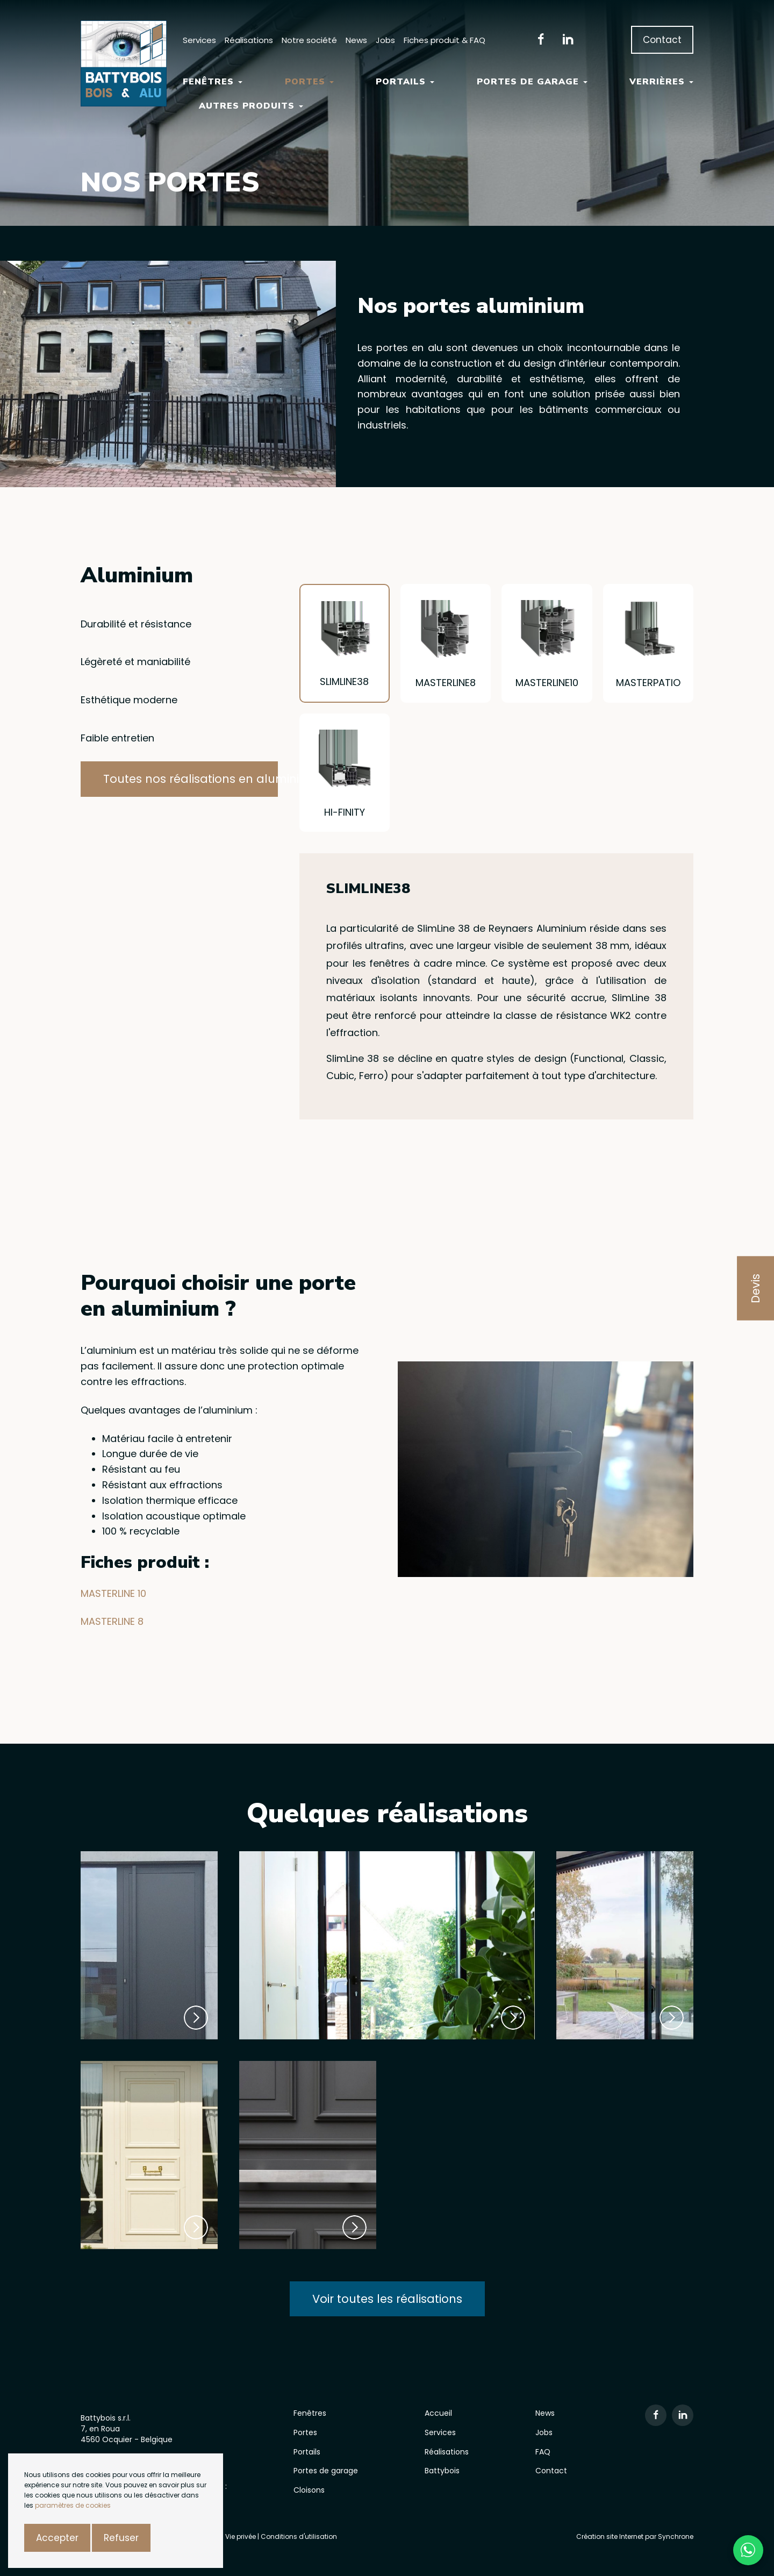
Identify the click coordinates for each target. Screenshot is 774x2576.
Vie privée (241, 2536)
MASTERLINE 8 (112, 1621)
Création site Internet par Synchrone (634, 2536)
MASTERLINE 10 (113, 1593)
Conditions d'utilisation (299, 2536)
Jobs (385, 40)
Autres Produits (251, 106)
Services (199, 40)
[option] (168, 374)
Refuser (121, 2537)
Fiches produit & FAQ (444, 40)
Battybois (442, 2470)
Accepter (57, 2537)
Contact (662, 39)
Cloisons (309, 2490)
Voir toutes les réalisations (387, 2299)
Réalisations (249, 40)
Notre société (309, 40)
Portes (309, 82)
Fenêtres (212, 82)
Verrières (661, 82)
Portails (405, 82)
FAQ (542, 2451)
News (356, 40)
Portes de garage (532, 82)
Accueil (438, 2413)
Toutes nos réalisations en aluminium (190, 779)
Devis (755, 1288)
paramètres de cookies (73, 2505)
